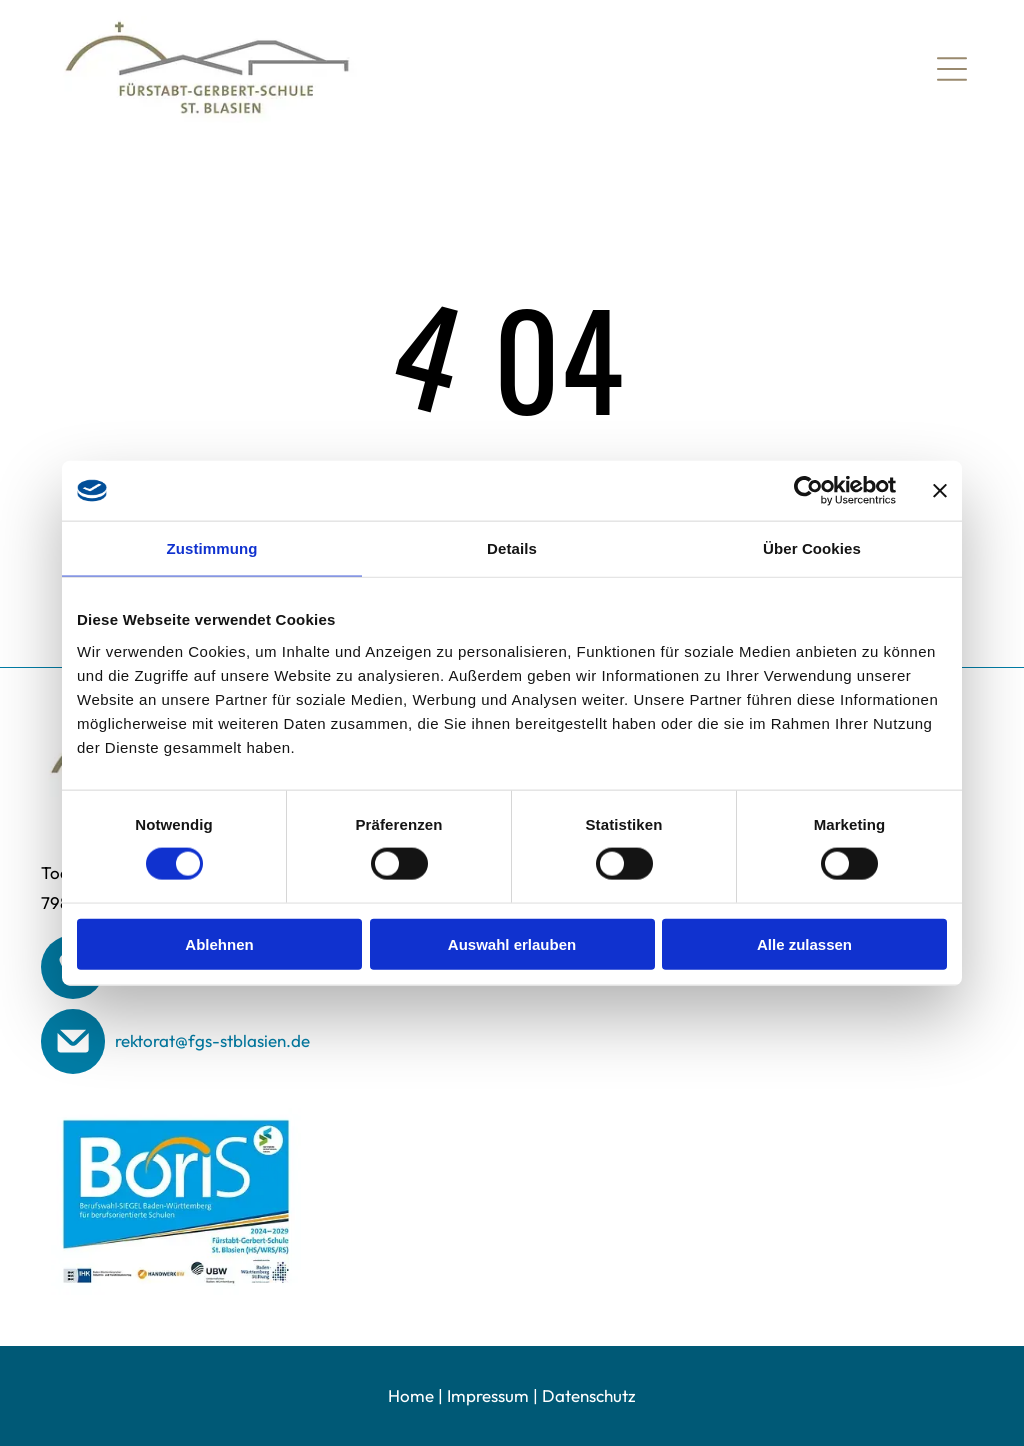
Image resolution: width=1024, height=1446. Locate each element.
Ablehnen (219, 943)
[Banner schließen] (940, 491)
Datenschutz (589, 1395)
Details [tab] (512, 548)
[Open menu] (952, 69)
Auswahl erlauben (512, 943)
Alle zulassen (804, 943)
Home (411, 1395)
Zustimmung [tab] (212, 548)
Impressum (488, 1395)
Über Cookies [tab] (812, 548)
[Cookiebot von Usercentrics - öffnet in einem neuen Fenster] (808, 491)
